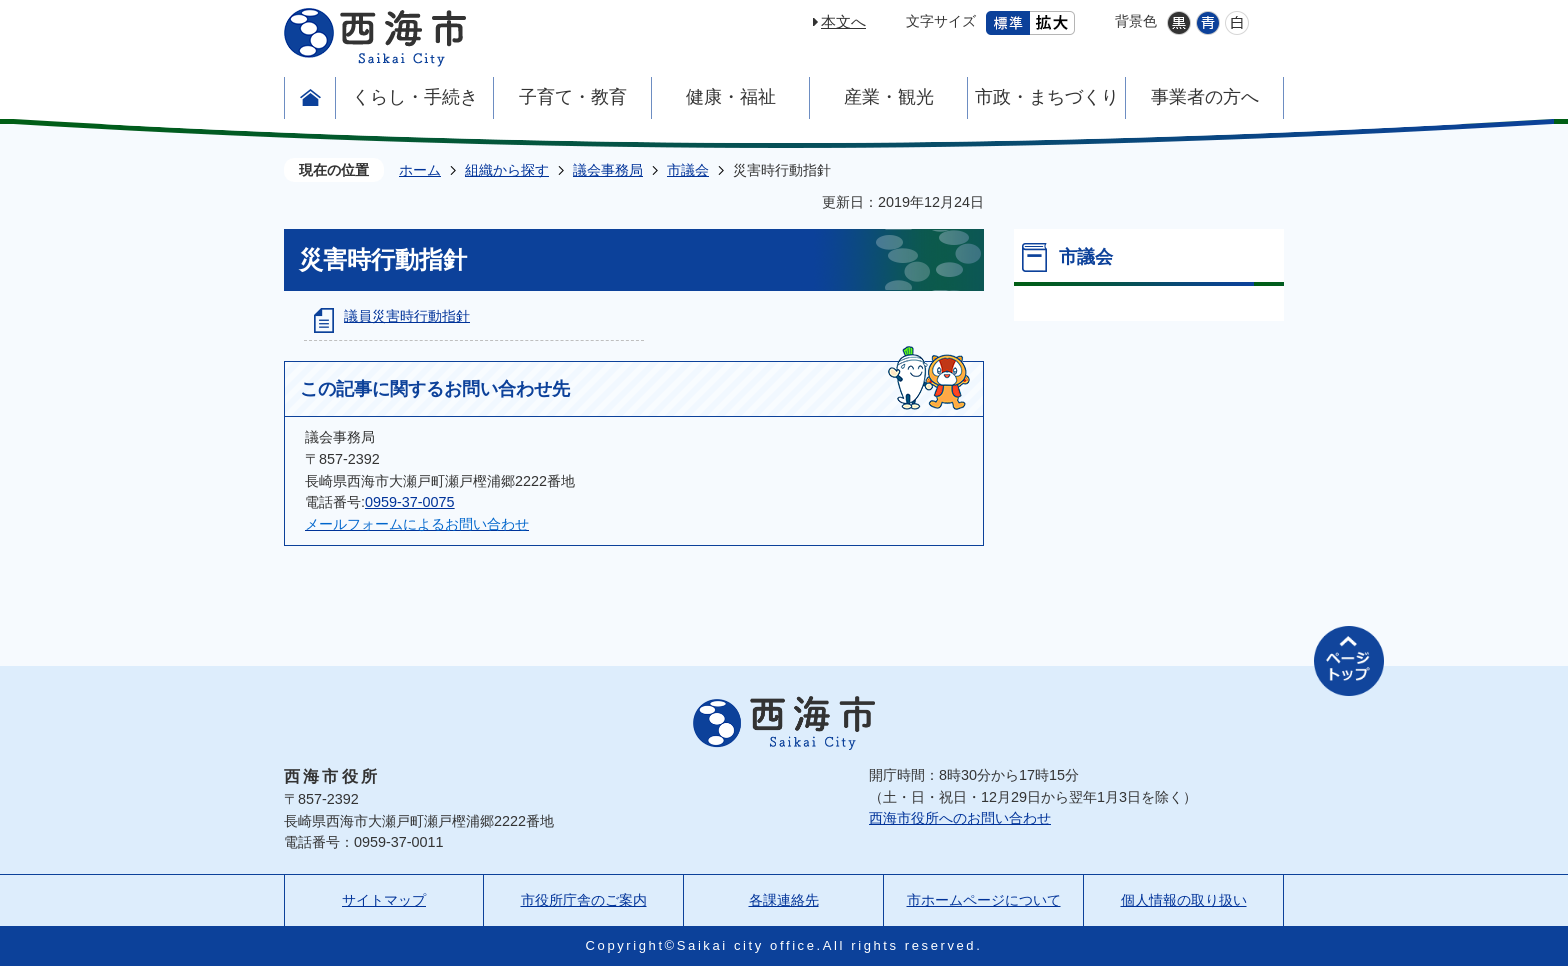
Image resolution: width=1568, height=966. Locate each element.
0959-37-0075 (410, 502)
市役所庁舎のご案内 (584, 900)
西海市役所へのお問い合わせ (960, 818)
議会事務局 (608, 170)
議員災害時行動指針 (407, 316)
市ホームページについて (984, 900)
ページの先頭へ (1349, 661)
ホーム (420, 170)
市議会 (688, 170)
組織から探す (507, 170)
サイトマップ (384, 900)
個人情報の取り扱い (1184, 900)
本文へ (843, 21)
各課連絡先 (784, 900)
